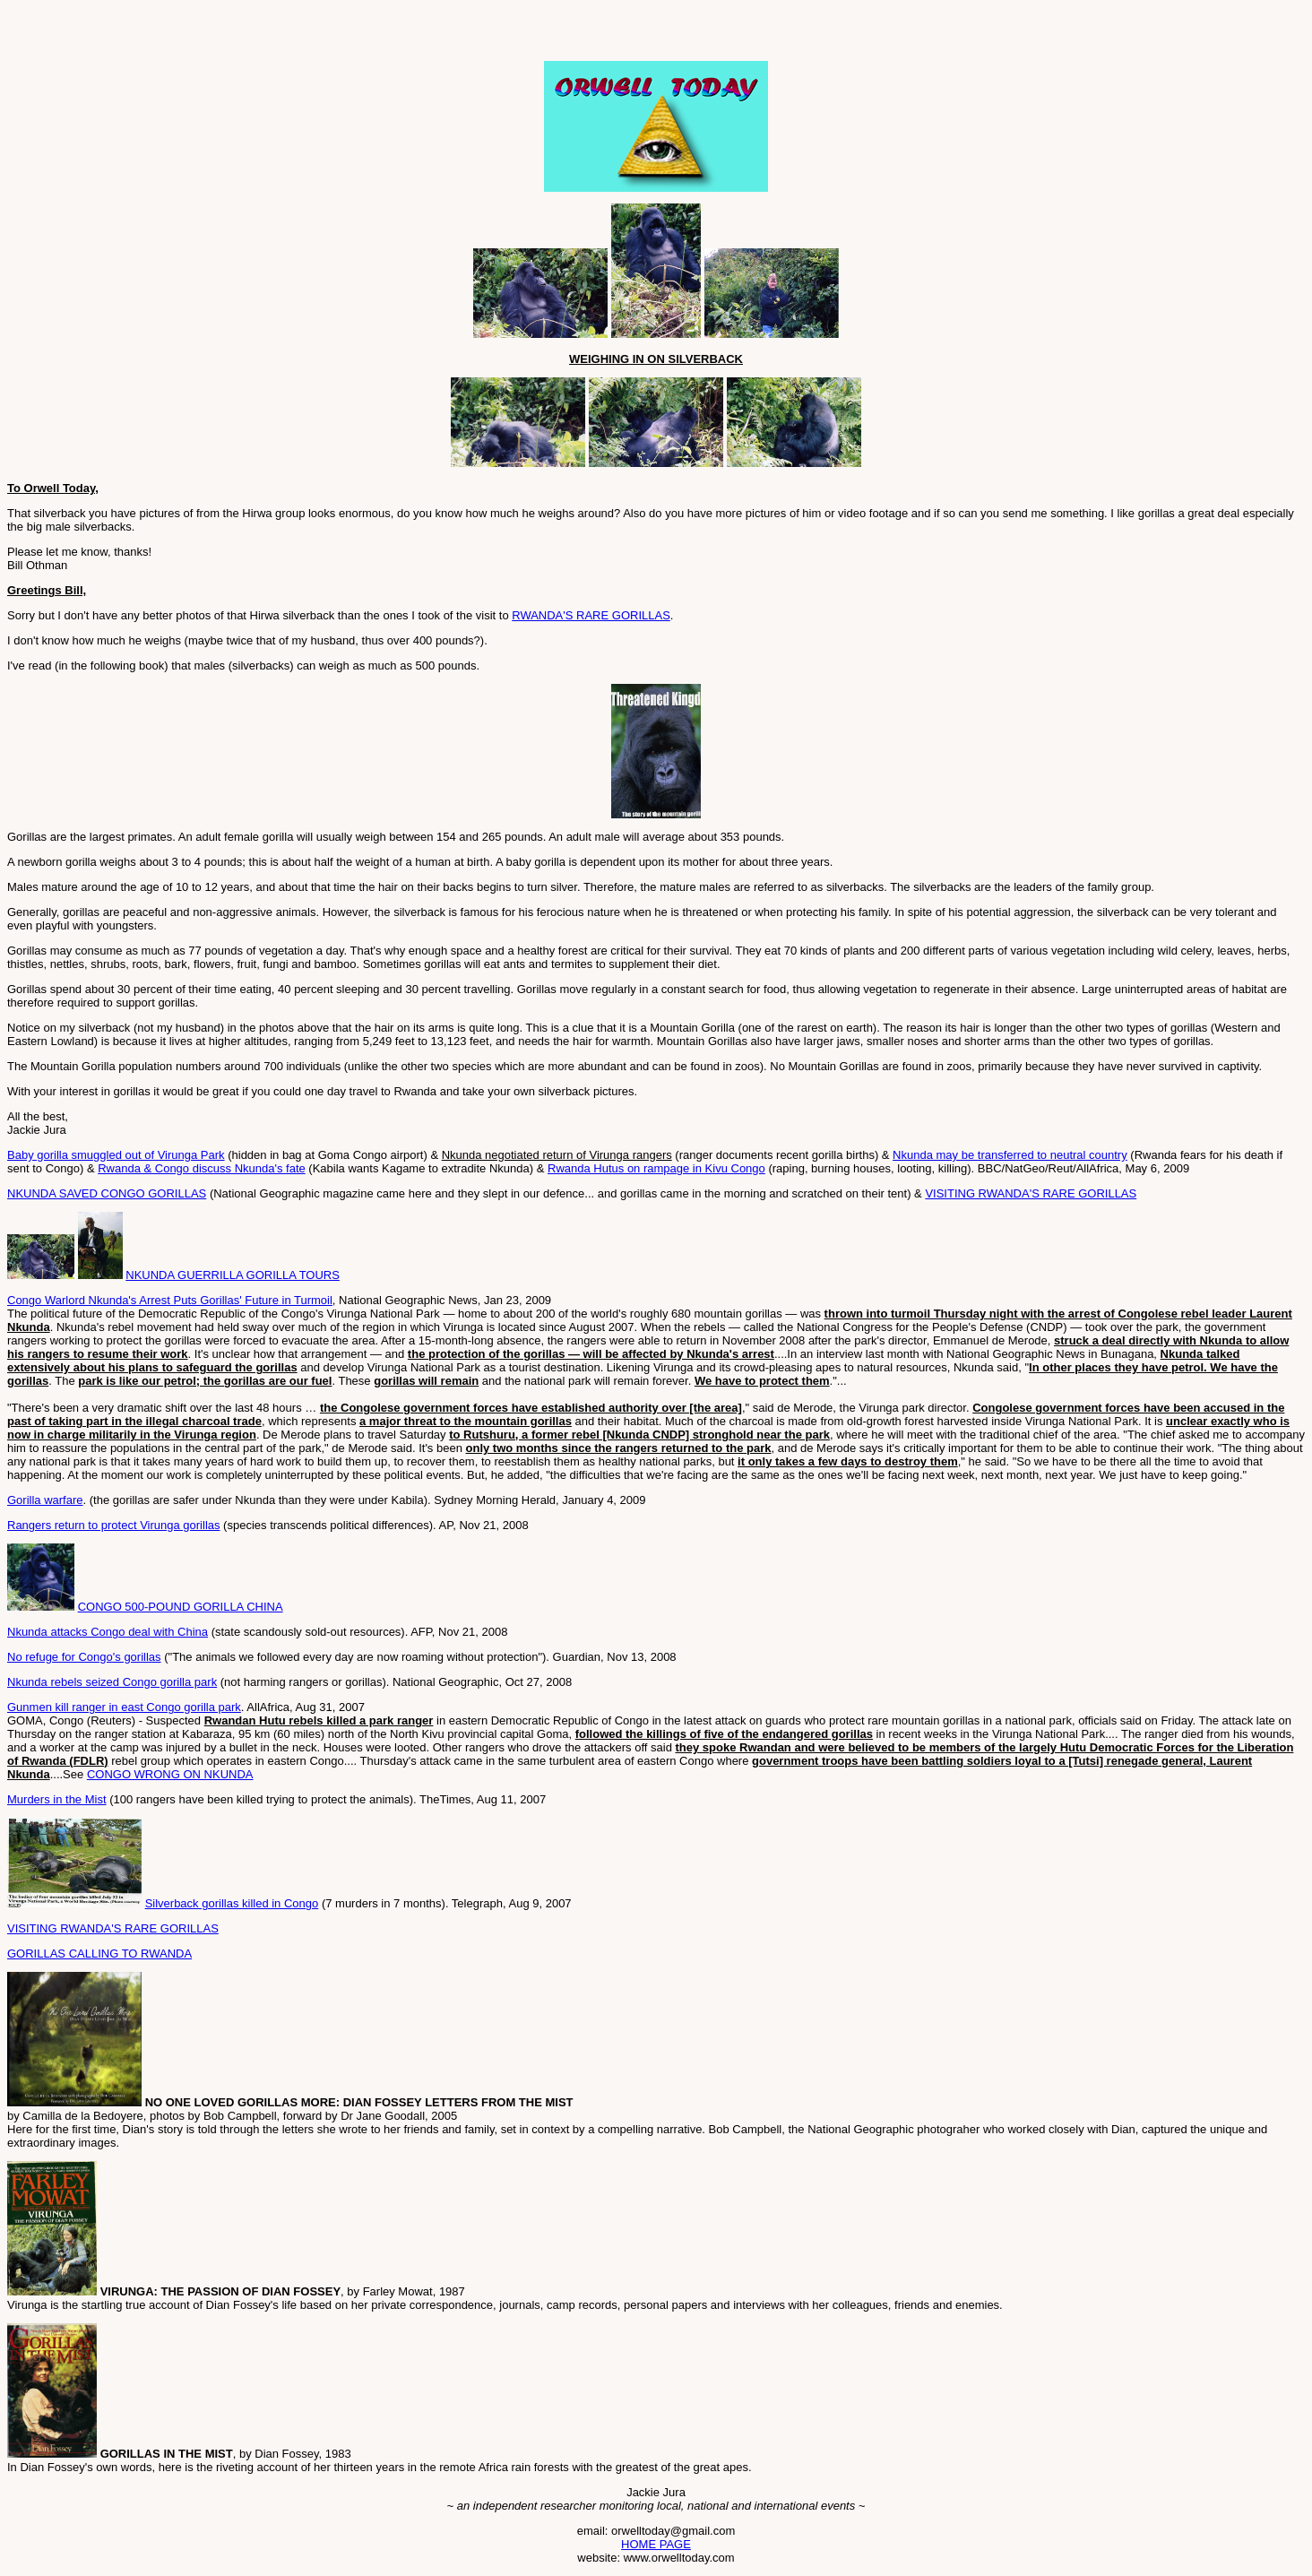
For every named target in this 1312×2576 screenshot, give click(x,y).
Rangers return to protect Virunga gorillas (113, 1525)
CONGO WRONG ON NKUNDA (170, 1774)
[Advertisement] (217, 34)
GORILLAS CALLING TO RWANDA (99, 1953)
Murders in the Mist (57, 1799)
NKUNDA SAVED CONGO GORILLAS (106, 1193)
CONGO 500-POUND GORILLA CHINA (180, 1606)
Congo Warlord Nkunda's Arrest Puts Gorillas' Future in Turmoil (169, 1300)
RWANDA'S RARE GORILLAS (591, 615)
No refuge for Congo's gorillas (84, 1657)
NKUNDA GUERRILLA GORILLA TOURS (232, 1275)
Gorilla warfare (45, 1500)
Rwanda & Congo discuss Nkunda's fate (202, 1168)
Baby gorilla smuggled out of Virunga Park (116, 1155)
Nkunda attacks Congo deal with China (107, 1631)
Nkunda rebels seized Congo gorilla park (112, 1682)
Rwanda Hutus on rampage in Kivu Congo (656, 1168)
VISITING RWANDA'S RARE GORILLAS (1030, 1193)
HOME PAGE (656, 2544)
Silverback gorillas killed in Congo (232, 1903)
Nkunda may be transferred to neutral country (1010, 1155)
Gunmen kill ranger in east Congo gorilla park (124, 1707)
